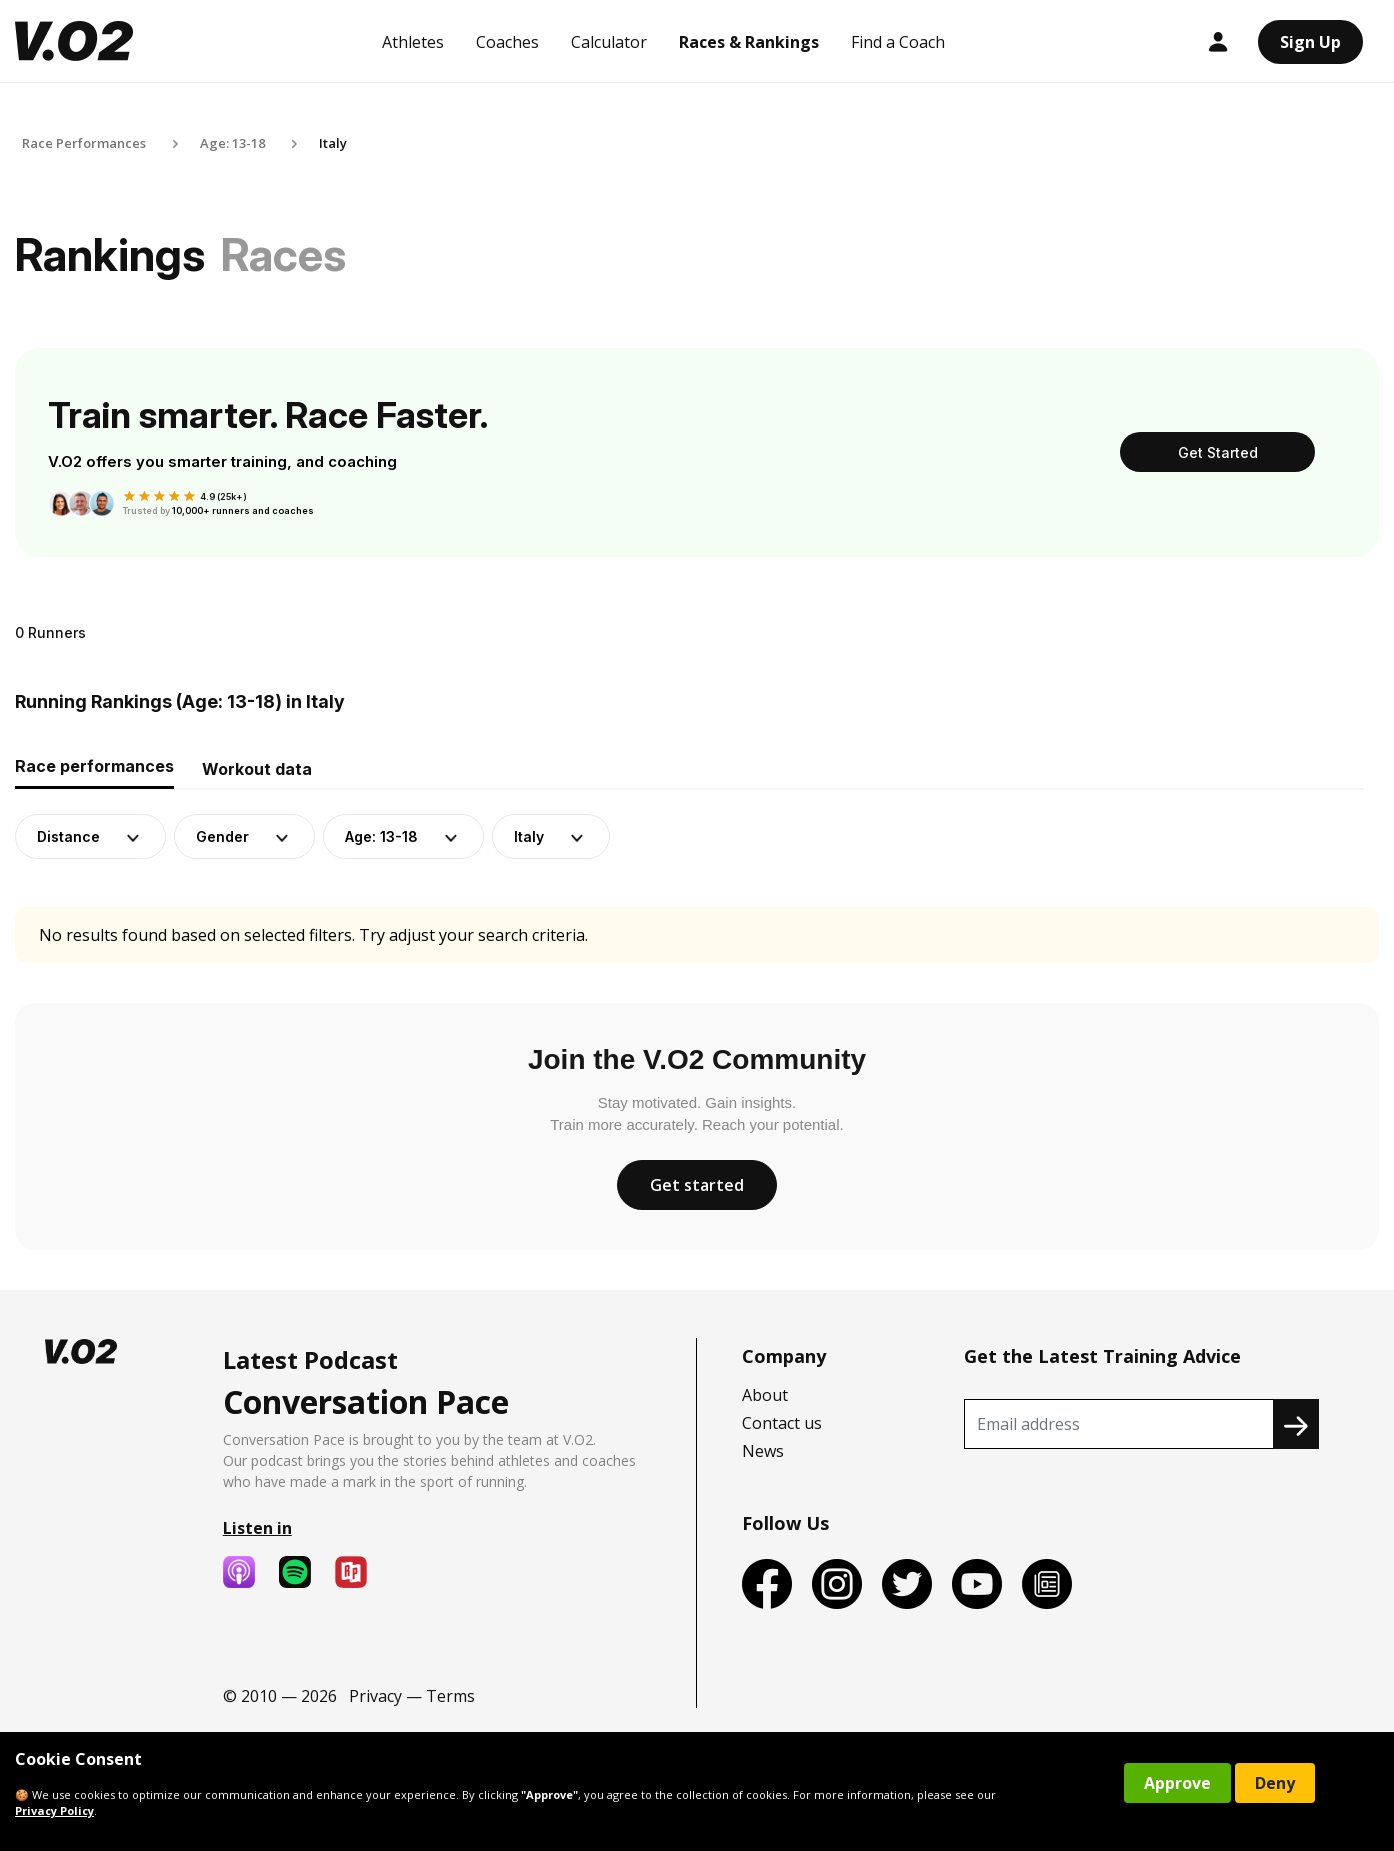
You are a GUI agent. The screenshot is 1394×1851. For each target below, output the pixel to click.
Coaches (507, 42)
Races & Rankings (749, 42)
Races (283, 254)
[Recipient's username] (1119, 1424)
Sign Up (1310, 42)
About (765, 1395)
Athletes (413, 42)
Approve (1177, 1783)
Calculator (609, 42)
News (763, 1451)
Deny (1275, 1783)
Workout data (257, 769)
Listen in (257, 1528)
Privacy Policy (54, 1810)
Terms (450, 1696)
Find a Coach (898, 42)
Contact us (782, 1423)
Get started (697, 1185)
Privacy (375, 1696)
